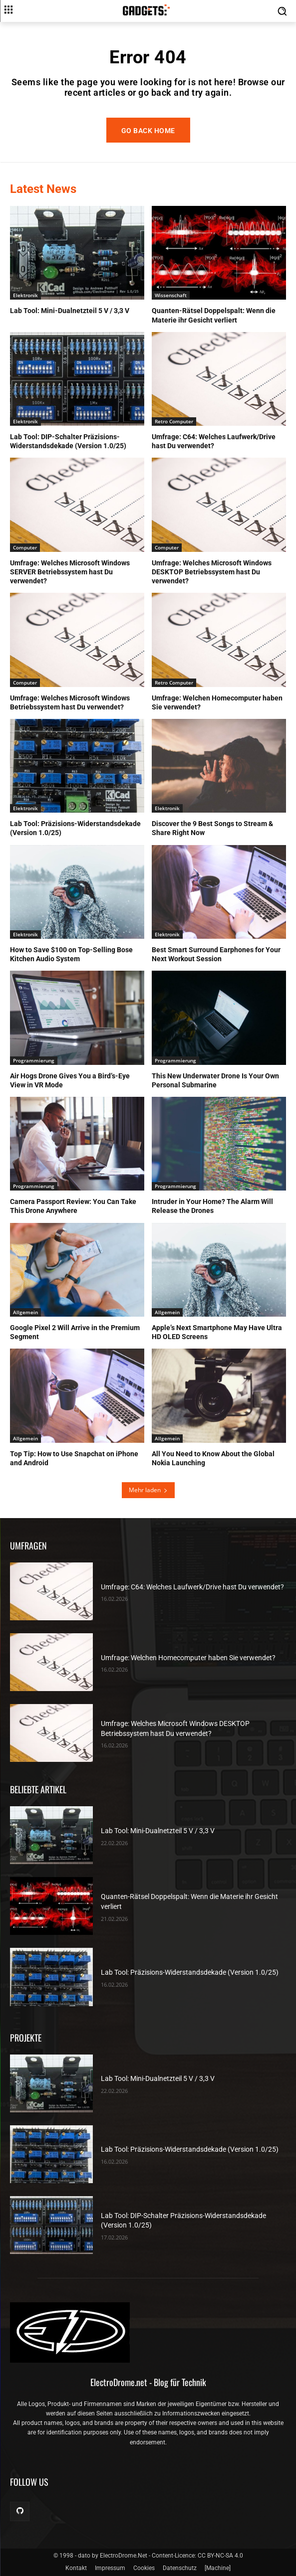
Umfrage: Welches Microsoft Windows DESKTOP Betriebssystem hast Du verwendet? (212, 572)
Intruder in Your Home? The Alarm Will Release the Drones (212, 1206)
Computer (25, 547)
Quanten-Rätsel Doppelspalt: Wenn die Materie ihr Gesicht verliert (214, 315)
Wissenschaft (171, 295)
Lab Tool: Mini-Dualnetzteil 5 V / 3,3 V (69, 311)
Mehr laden (148, 1490)
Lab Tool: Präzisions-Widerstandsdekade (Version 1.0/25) (190, 1972)
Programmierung (33, 1060)
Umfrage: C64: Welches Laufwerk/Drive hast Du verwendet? (214, 441)
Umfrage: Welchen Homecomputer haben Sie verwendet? (188, 1658)
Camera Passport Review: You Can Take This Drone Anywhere (73, 1206)
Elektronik (25, 295)
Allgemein (25, 1312)
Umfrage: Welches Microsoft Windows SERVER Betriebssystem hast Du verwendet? (70, 572)
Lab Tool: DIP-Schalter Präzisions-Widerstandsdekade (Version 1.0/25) (68, 441)
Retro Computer (174, 421)
